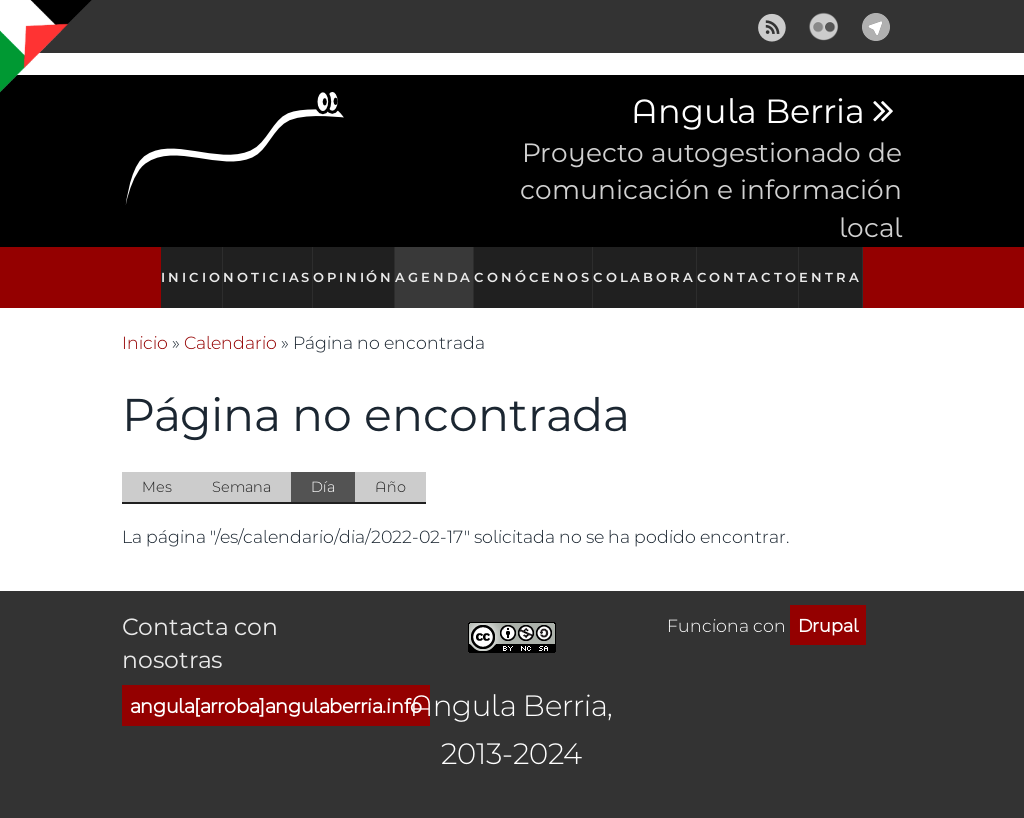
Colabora (648, 266)
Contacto (750, 266)
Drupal (828, 603)
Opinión (354, 266)
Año (390, 464)
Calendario (230, 321)
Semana (241, 464)
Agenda (440, 266)
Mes (157, 464)
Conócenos (540, 266)
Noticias (265, 266)
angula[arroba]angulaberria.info (276, 684)
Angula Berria (747, 112)
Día (333, 466)
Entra (838, 266)
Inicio (184, 266)
